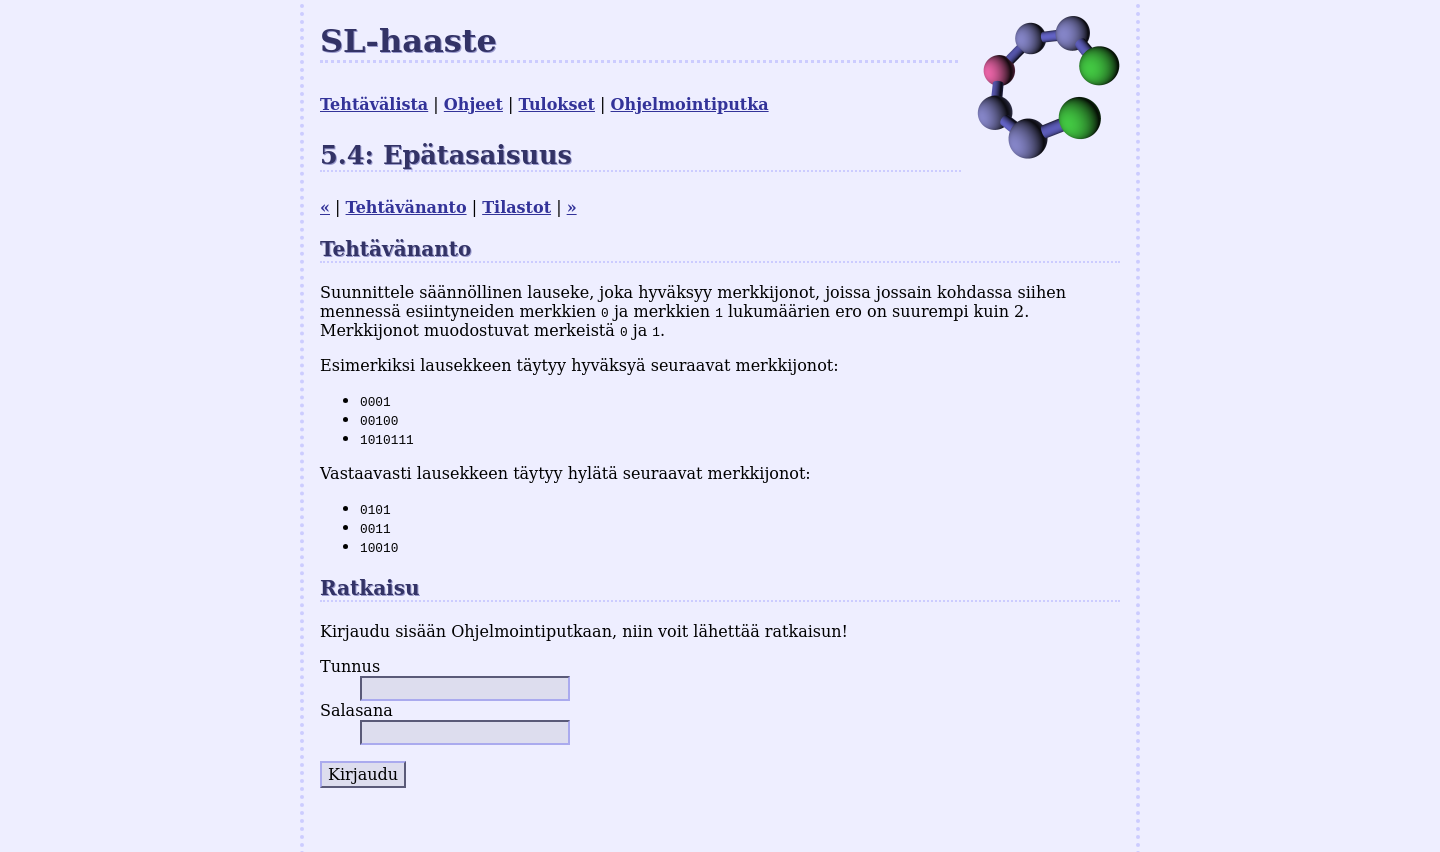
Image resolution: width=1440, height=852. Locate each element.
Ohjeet (473, 104)
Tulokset (557, 104)
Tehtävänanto (406, 207)
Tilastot (516, 207)
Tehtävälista (374, 104)
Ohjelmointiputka (690, 104)
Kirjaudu (363, 774)
